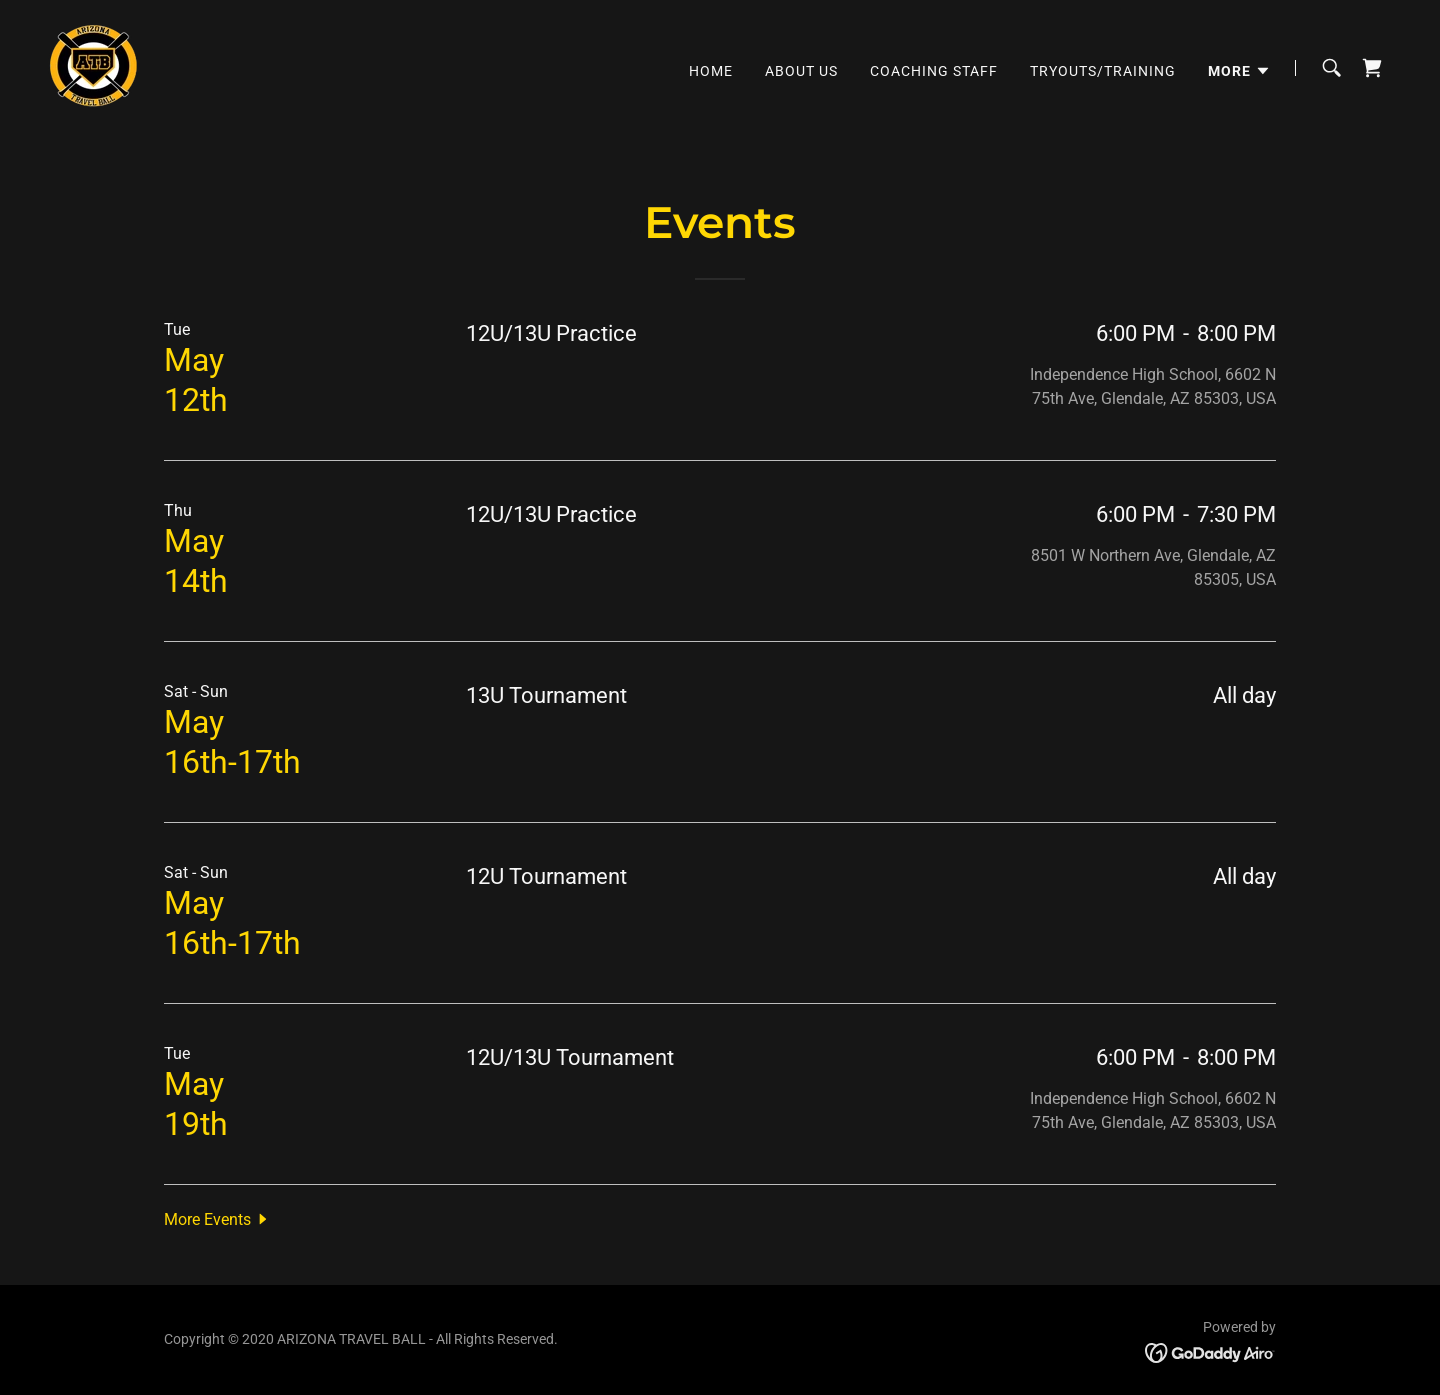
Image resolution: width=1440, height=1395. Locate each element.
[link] (94, 66)
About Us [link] (801, 71)
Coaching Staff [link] (934, 71)
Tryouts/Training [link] (1103, 71)
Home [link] (711, 71)
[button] (1239, 71)
